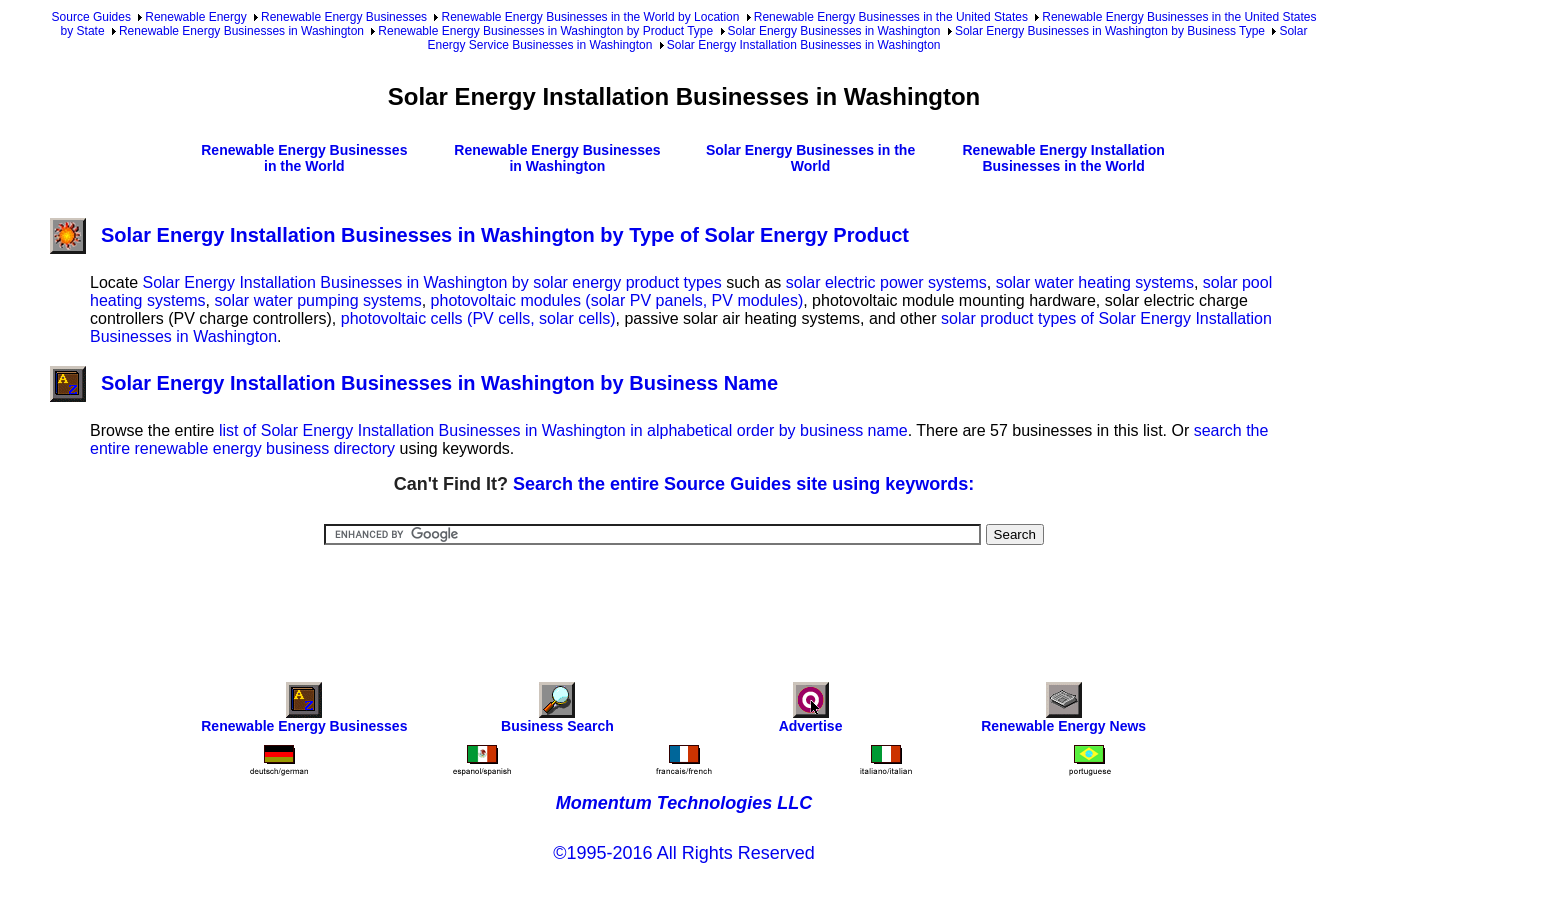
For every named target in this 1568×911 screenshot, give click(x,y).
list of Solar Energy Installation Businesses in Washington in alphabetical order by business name (563, 430)
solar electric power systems (886, 282)
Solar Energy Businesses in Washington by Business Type (1110, 31)
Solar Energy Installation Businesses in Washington (804, 45)
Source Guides (91, 17)
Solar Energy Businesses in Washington (834, 31)
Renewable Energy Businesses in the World (304, 158)
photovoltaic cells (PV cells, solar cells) (478, 318)
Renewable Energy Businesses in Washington (241, 31)
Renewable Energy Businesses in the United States (891, 17)
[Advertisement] (684, 600)
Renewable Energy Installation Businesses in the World (1063, 158)
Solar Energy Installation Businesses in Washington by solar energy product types (431, 282)
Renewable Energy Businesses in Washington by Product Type (545, 31)
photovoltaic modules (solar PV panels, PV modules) (617, 300)
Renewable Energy (195, 17)
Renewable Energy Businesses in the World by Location (590, 17)
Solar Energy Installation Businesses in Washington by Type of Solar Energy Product (479, 235)
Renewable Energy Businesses (344, 17)
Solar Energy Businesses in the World (810, 158)
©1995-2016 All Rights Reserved (683, 853)
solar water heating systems (1095, 282)
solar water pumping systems (318, 300)
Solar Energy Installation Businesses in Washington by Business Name (414, 383)
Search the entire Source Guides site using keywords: (743, 484)
